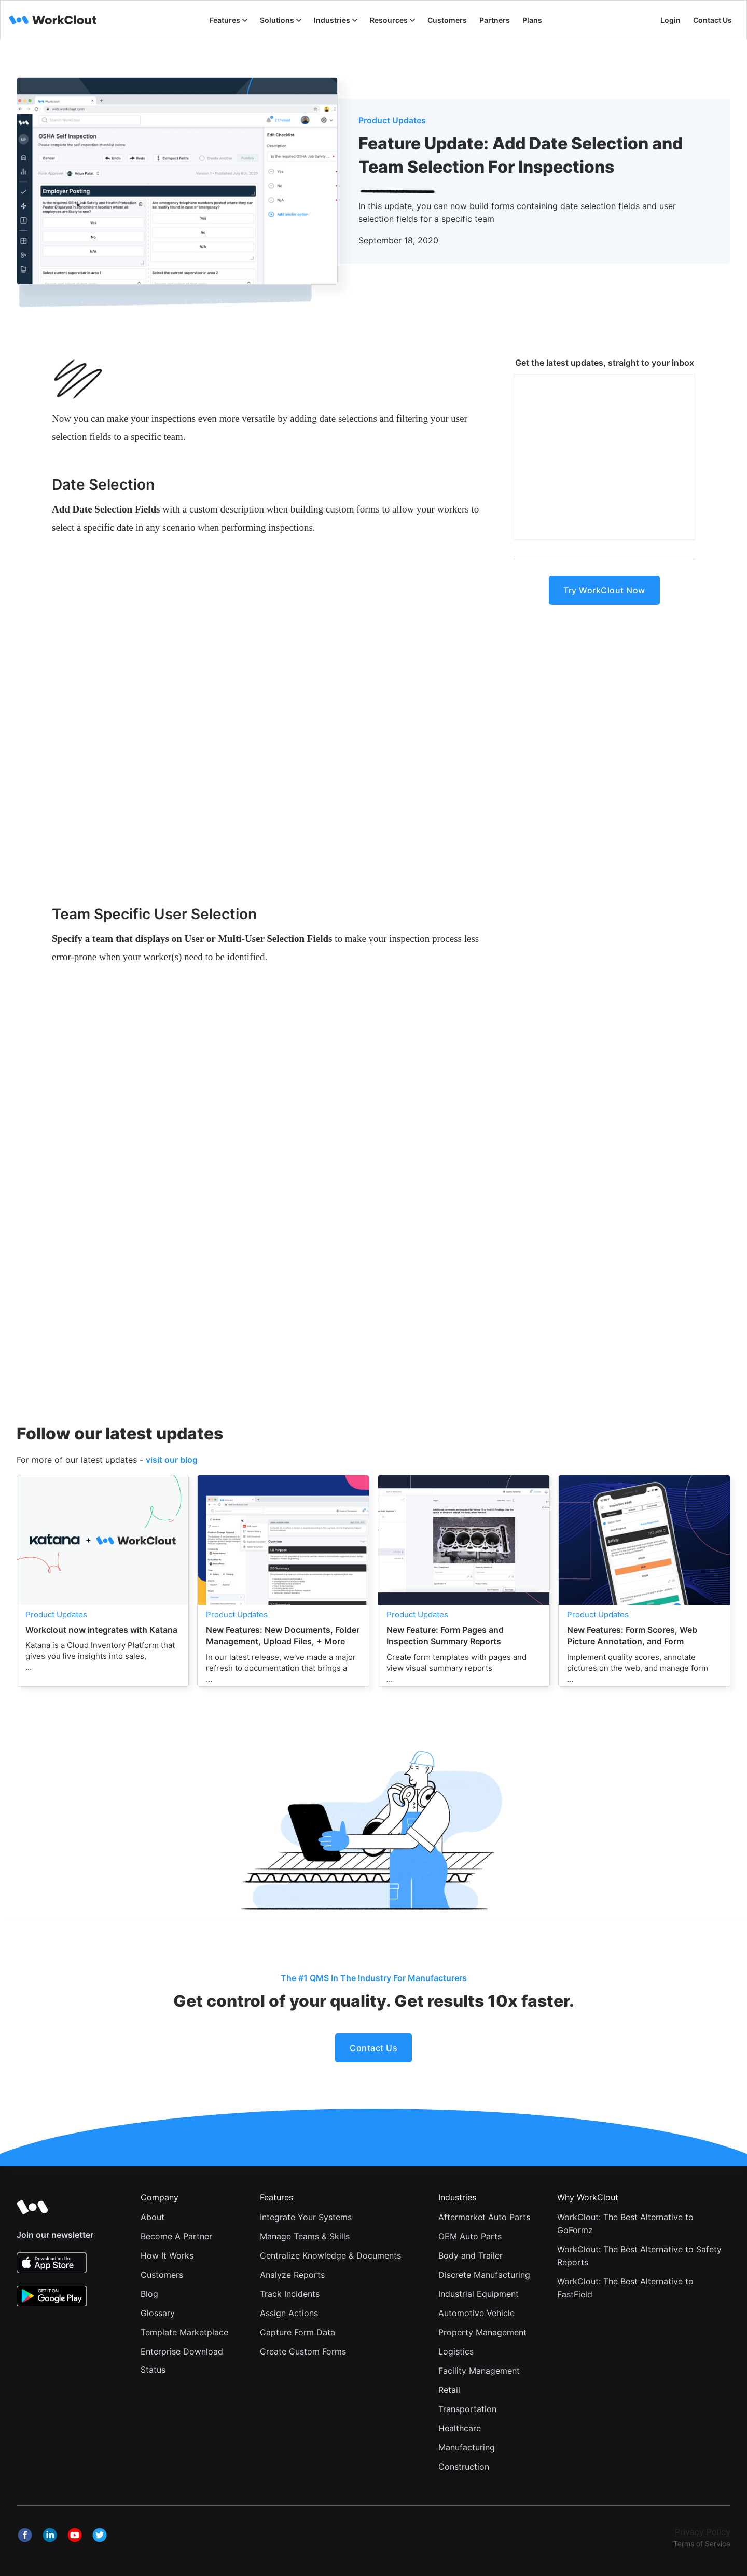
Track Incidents (290, 2294)
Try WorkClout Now (604, 590)
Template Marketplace (184, 2332)
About (152, 2217)
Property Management (482, 2332)
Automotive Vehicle (476, 2313)
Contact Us (712, 20)
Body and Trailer (470, 2255)
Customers (162, 2274)
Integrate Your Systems (306, 2217)
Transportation (467, 2409)
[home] (53, 20)
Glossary (158, 2313)
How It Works (167, 2255)
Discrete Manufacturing (484, 2274)
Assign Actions (289, 2313)
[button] (228, 20)
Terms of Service (701, 2543)
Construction (463, 2466)
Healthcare (459, 2428)
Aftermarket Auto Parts (484, 2217)
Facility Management (479, 2370)
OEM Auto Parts (470, 2236)
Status (153, 2369)
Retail (449, 2390)
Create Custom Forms (303, 2351)
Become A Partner (176, 2236)
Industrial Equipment (478, 2294)
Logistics (456, 2351)
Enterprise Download (182, 2351)
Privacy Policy (702, 2532)
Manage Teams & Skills (305, 2236)
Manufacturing (466, 2447)
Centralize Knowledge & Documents (330, 2255)
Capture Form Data (297, 2332)
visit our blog (172, 1460)
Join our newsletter (55, 2234)
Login (670, 20)
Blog (149, 2294)
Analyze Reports (292, 2274)
